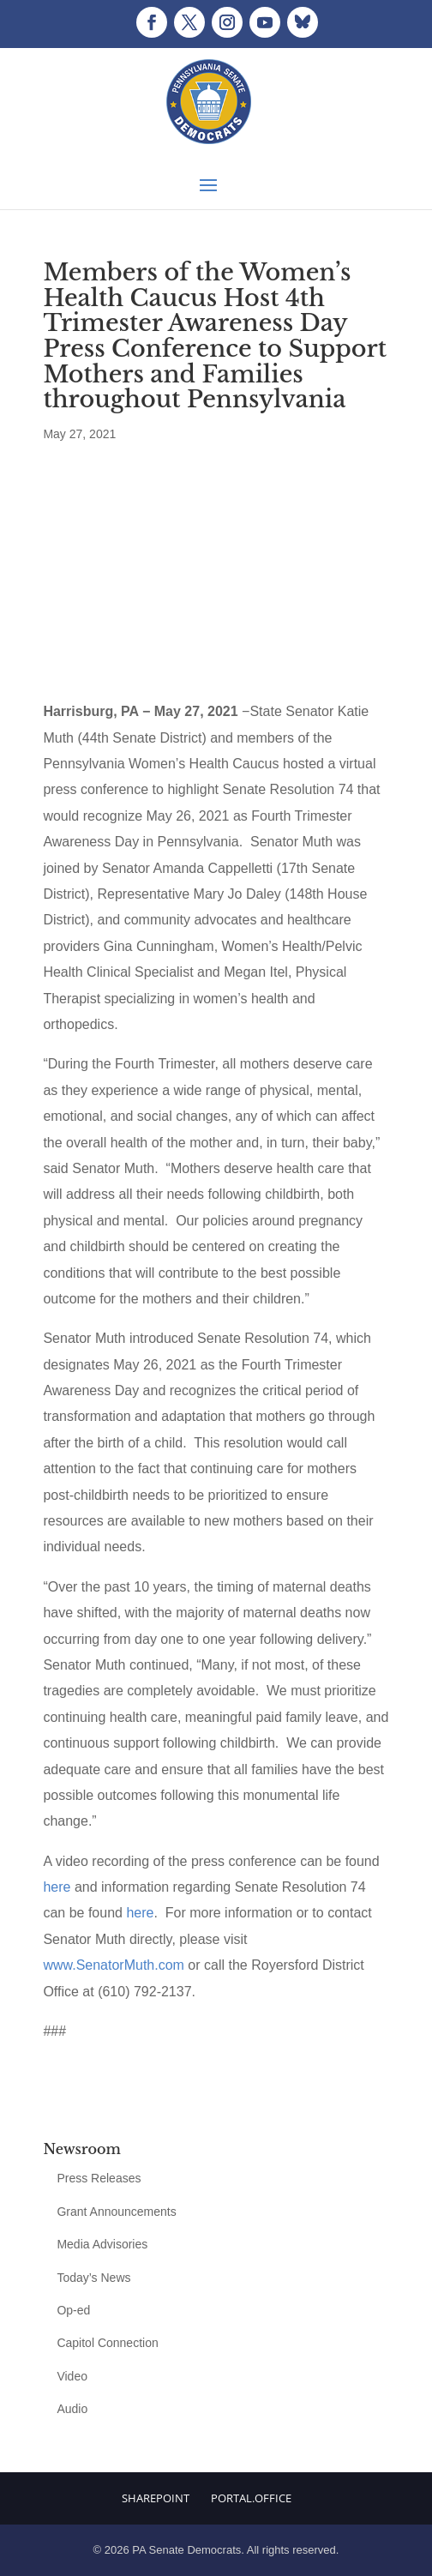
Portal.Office (251, 2498)
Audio (72, 2409)
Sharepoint (155, 2498)
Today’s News (93, 2277)
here (56, 1887)
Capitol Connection (107, 2343)
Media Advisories (102, 2244)
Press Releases (99, 2178)
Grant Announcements (116, 2211)
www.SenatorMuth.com (113, 1965)
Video (72, 2376)
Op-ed (73, 2310)
